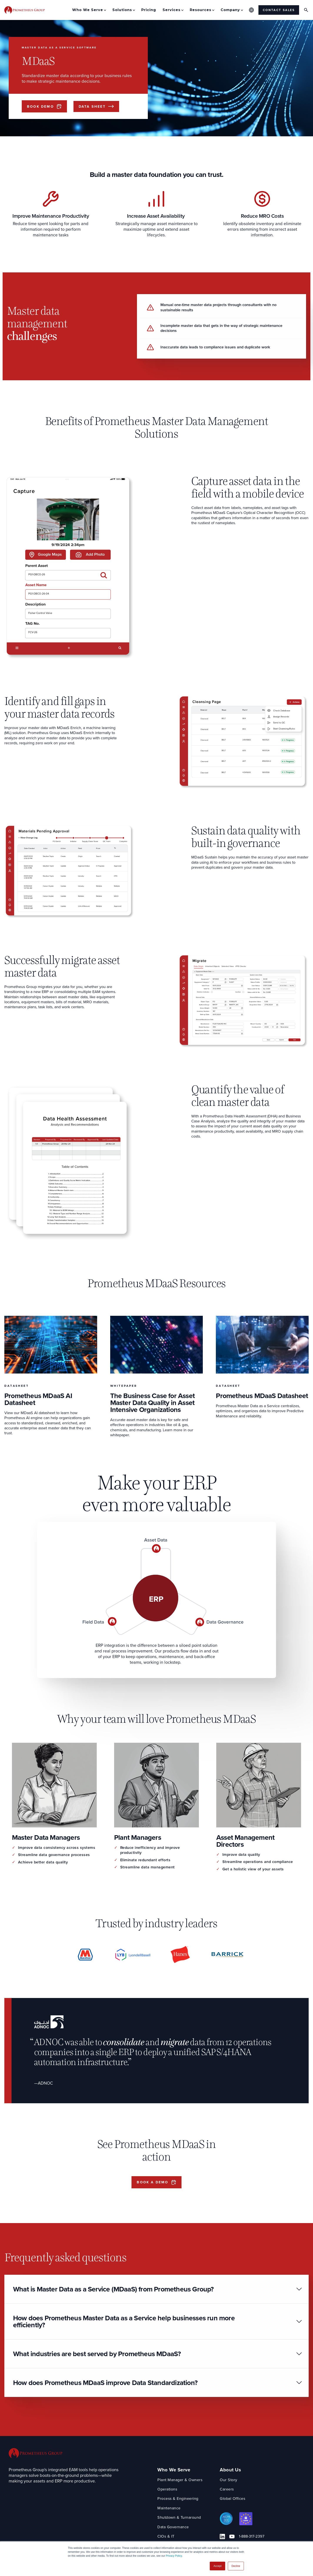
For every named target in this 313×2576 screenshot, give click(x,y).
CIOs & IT (166, 2536)
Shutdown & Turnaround (179, 2517)
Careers (227, 2489)
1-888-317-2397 (251, 2536)
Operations (167, 2489)
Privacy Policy (174, 2555)
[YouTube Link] (232, 2536)
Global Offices (232, 2498)
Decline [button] (235, 2566)
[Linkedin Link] (222, 2536)
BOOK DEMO (40, 106)
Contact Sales (279, 10)
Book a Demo (152, 2182)
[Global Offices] (251, 10)
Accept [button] (217, 2566)
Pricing (148, 10)
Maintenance (169, 2508)
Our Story (228, 2479)
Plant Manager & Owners (179, 2479)
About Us (230, 2470)
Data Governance (173, 2527)
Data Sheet (92, 106)
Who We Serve (173, 2470)
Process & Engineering (177, 2498)
